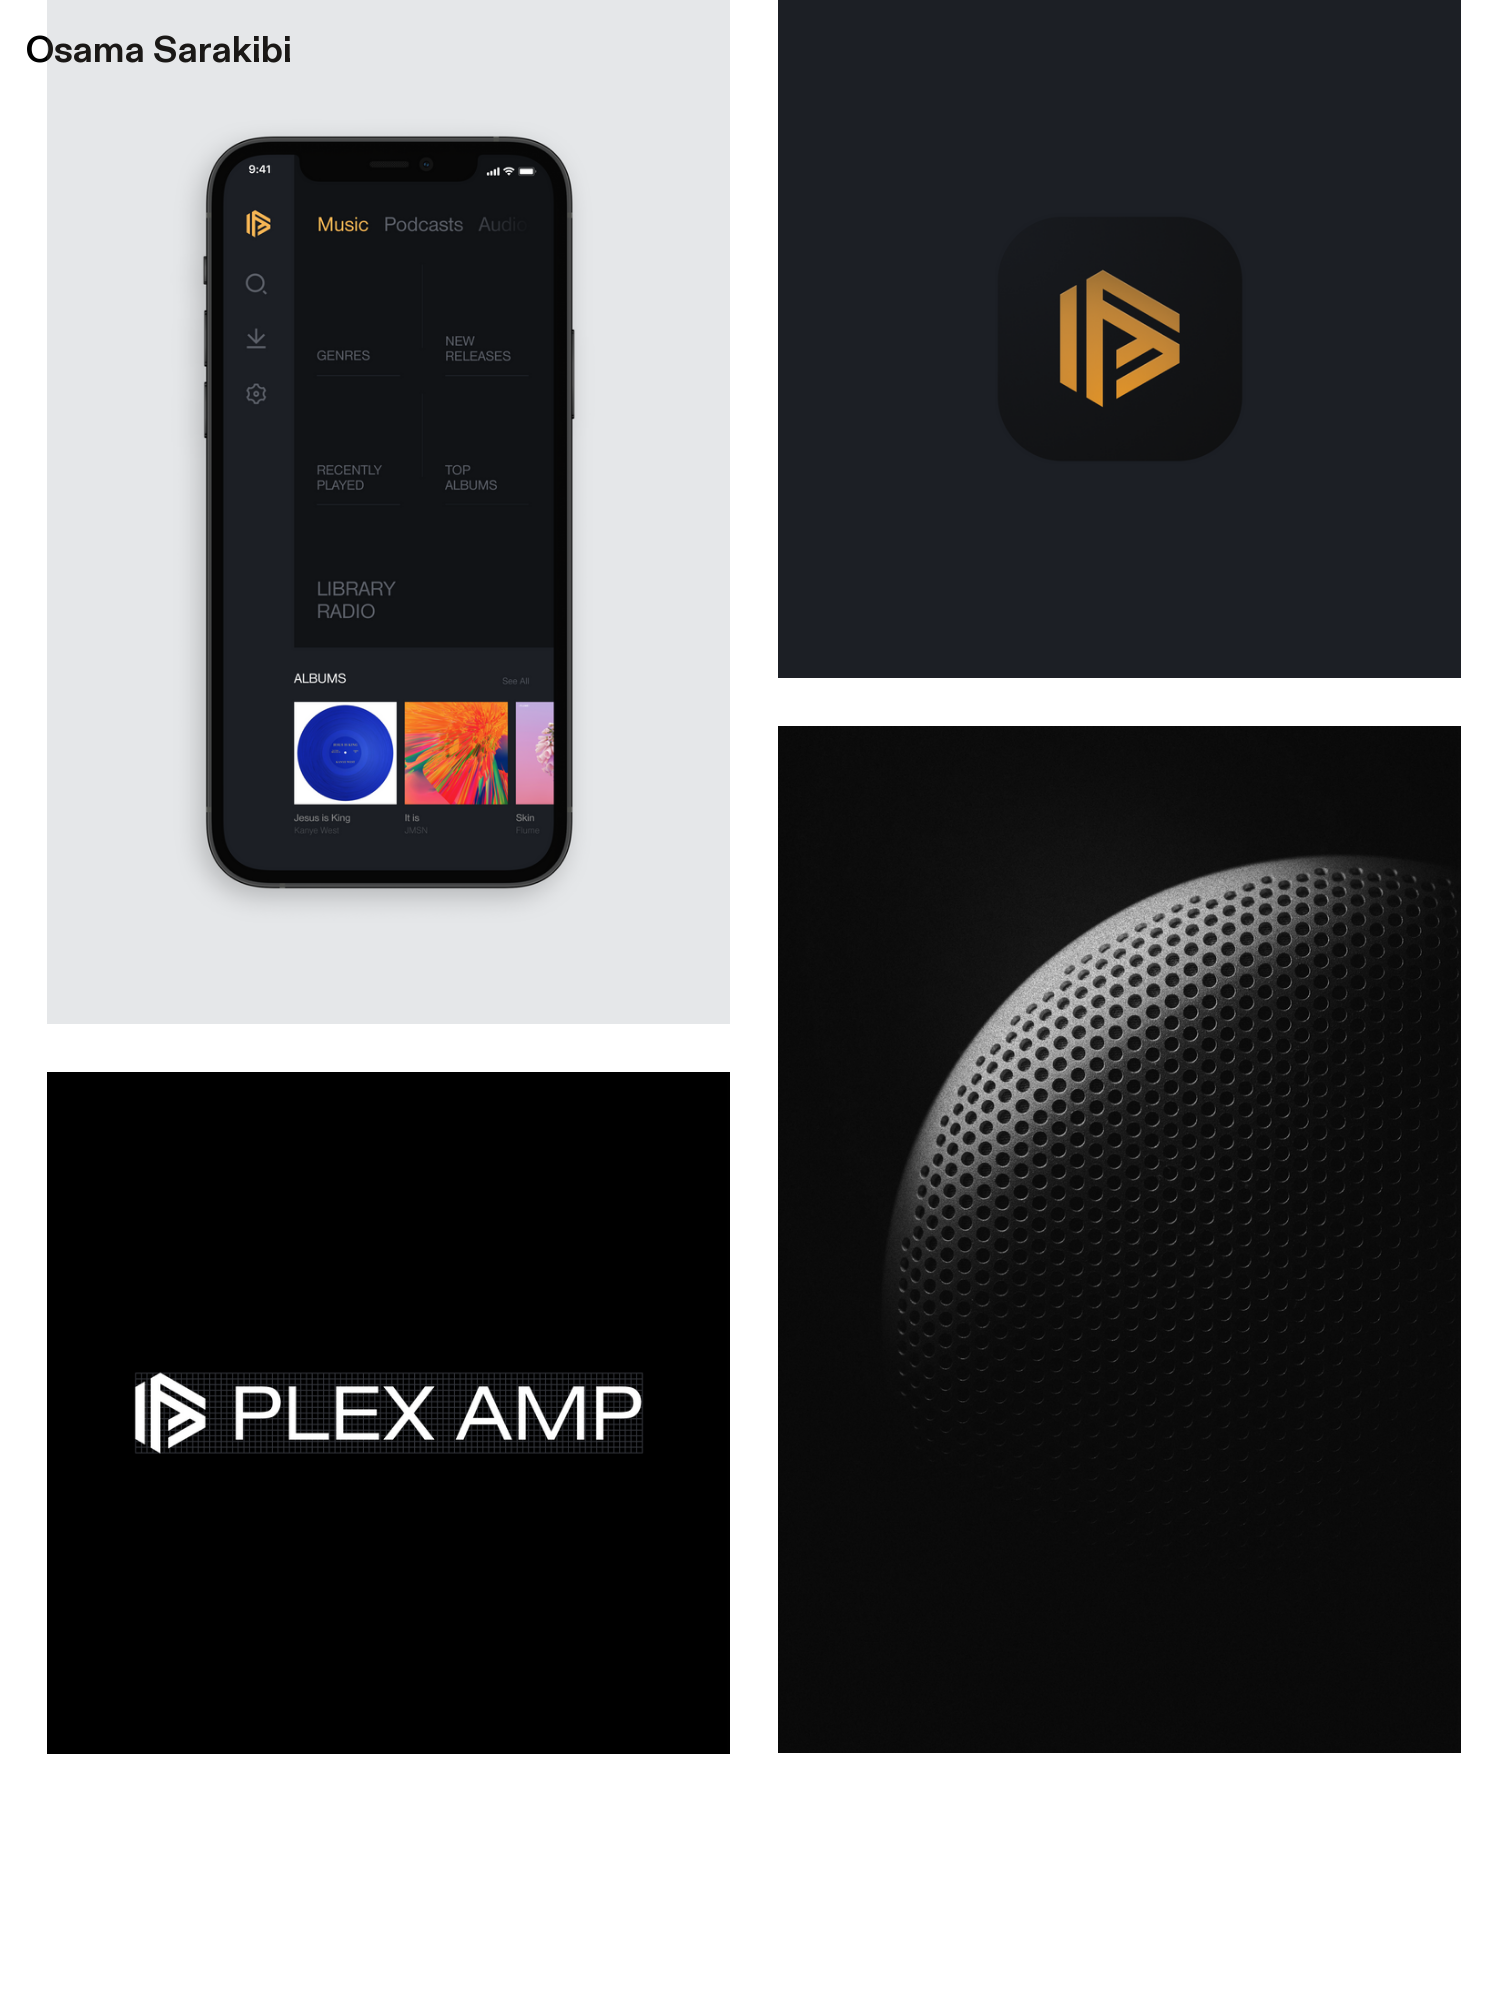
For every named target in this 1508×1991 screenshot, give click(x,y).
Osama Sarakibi (159, 50)
